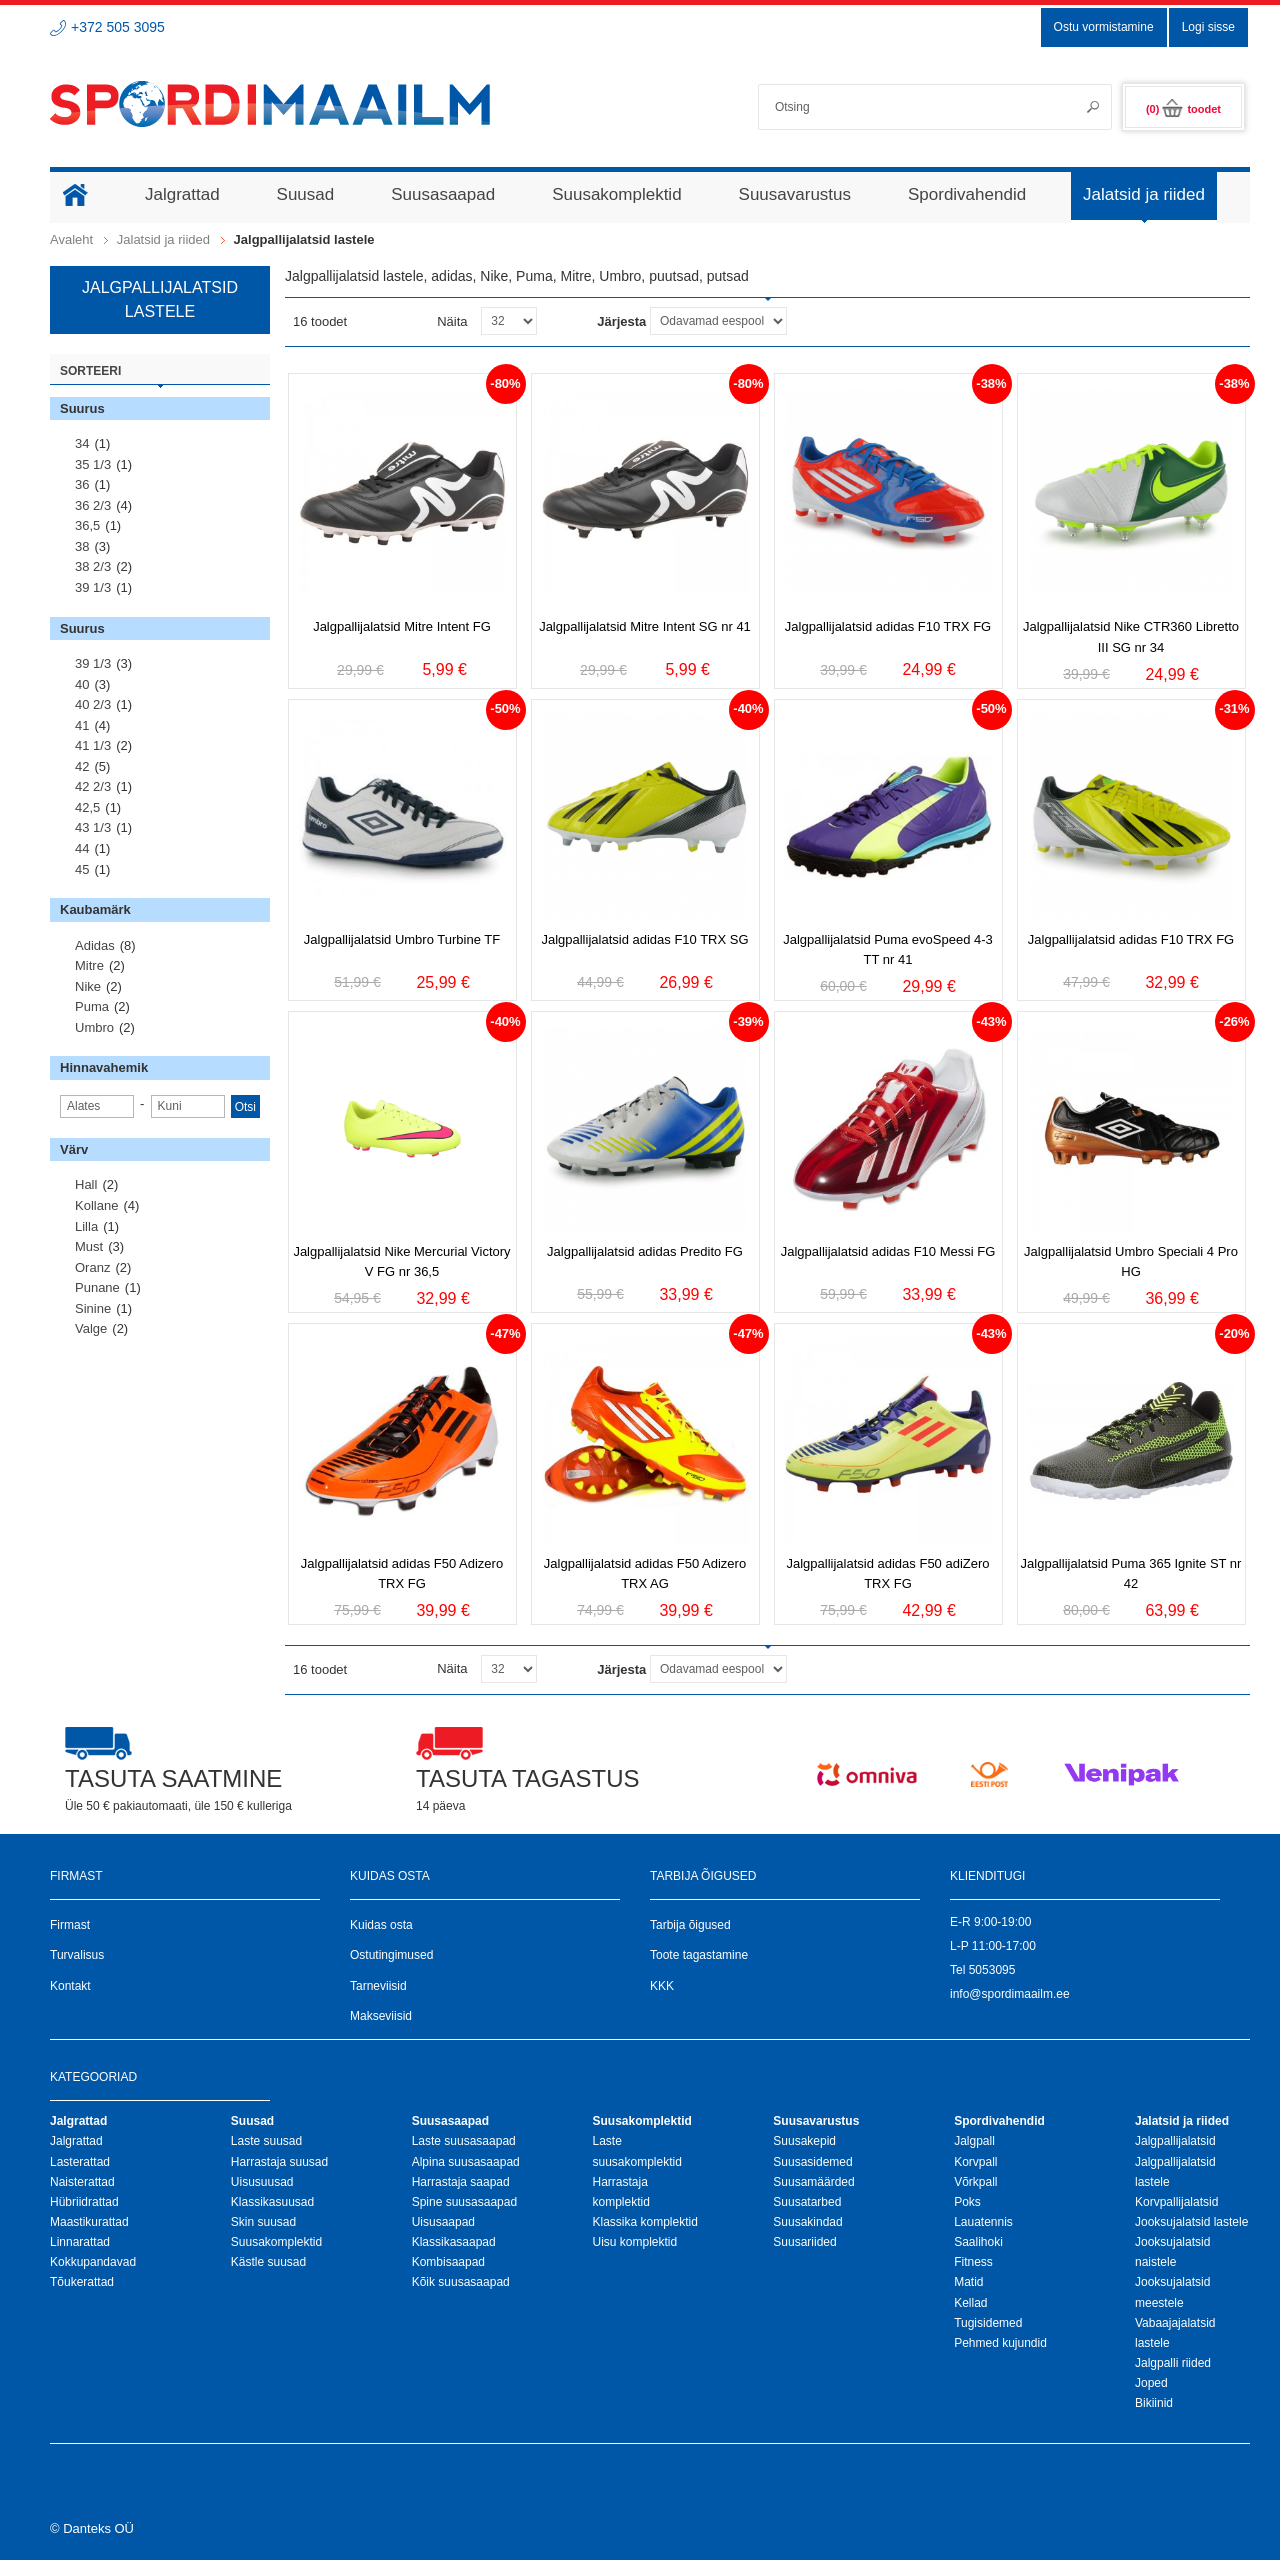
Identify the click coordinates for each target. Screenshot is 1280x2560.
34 (82, 443)
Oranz (92, 1267)
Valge (91, 1328)
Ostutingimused (391, 1955)
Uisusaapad (443, 2222)
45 (82, 869)
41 (82, 725)
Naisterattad (82, 2182)
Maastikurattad (89, 2222)
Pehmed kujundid (1000, 2343)
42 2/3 (93, 786)
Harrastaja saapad (461, 2182)
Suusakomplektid (276, 2242)
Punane (97, 1287)
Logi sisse (1208, 27)
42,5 (87, 807)
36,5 (87, 525)
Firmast (70, 1925)
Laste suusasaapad (464, 2141)
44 (82, 848)
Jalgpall (974, 2141)
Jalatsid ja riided (163, 239)
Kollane (96, 1205)
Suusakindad (807, 2222)
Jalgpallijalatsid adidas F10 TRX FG (888, 626)
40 (82, 684)
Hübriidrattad (84, 2202)
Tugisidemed (988, 2323)
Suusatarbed (807, 2202)
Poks (967, 2202)
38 (82, 546)
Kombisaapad (448, 2262)
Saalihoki (978, 2242)
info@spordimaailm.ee (1010, 1994)
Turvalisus (77, 1955)
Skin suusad (263, 2222)
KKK (662, 1986)
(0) (1183, 109)
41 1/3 (93, 745)
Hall (86, 1184)
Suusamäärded (813, 2182)
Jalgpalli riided (1173, 2363)
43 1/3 (93, 827)
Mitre (89, 965)
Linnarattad (80, 2242)
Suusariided (804, 2242)
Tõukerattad (82, 2282)
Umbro (94, 1027)
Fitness (973, 2262)
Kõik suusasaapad (461, 2282)
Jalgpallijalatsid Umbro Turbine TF (402, 939)
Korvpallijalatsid (1176, 2202)
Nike (88, 986)
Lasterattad (80, 2162)
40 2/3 (93, 704)
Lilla (86, 1226)
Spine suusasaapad (464, 2202)
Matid (968, 2282)
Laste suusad (266, 2141)
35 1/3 (93, 464)
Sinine (93, 1308)
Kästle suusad (268, 2262)
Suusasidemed (812, 2162)
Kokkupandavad (93, 2262)
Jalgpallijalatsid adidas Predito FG (645, 1251)
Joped (1151, 2383)
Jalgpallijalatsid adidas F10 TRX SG (644, 939)
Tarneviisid (378, 1986)
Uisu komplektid (634, 2242)
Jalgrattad (76, 2141)
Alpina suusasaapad (466, 2162)
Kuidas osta (381, 1925)
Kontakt (70, 1986)
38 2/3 (93, 566)
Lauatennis (983, 2222)
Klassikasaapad (454, 2242)
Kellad (970, 2303)
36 (82, 484)
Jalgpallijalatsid (1175, 2141)
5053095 (992, 1970)
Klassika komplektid (644, 2222)
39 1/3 (93, 587)
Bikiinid (1154, 2403)
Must (89, 1246)
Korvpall (975, 2162)
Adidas (95, 945)
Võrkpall (975, 2182)
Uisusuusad (262, 2182)
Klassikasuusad (272, 2202)
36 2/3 (93, 505)
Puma (92, 1006)
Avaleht (71, 239)
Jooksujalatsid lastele (1191, 2222)
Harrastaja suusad (279, 2162)
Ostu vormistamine (1104, 27)
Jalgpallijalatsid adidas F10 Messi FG (888, 1251)
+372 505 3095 (118, 27)
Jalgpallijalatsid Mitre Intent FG (402, 626)
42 (82, 766)
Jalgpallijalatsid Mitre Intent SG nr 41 (645, 626)
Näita (452, 321)
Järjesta (621, 321)
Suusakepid (804, 2141)
